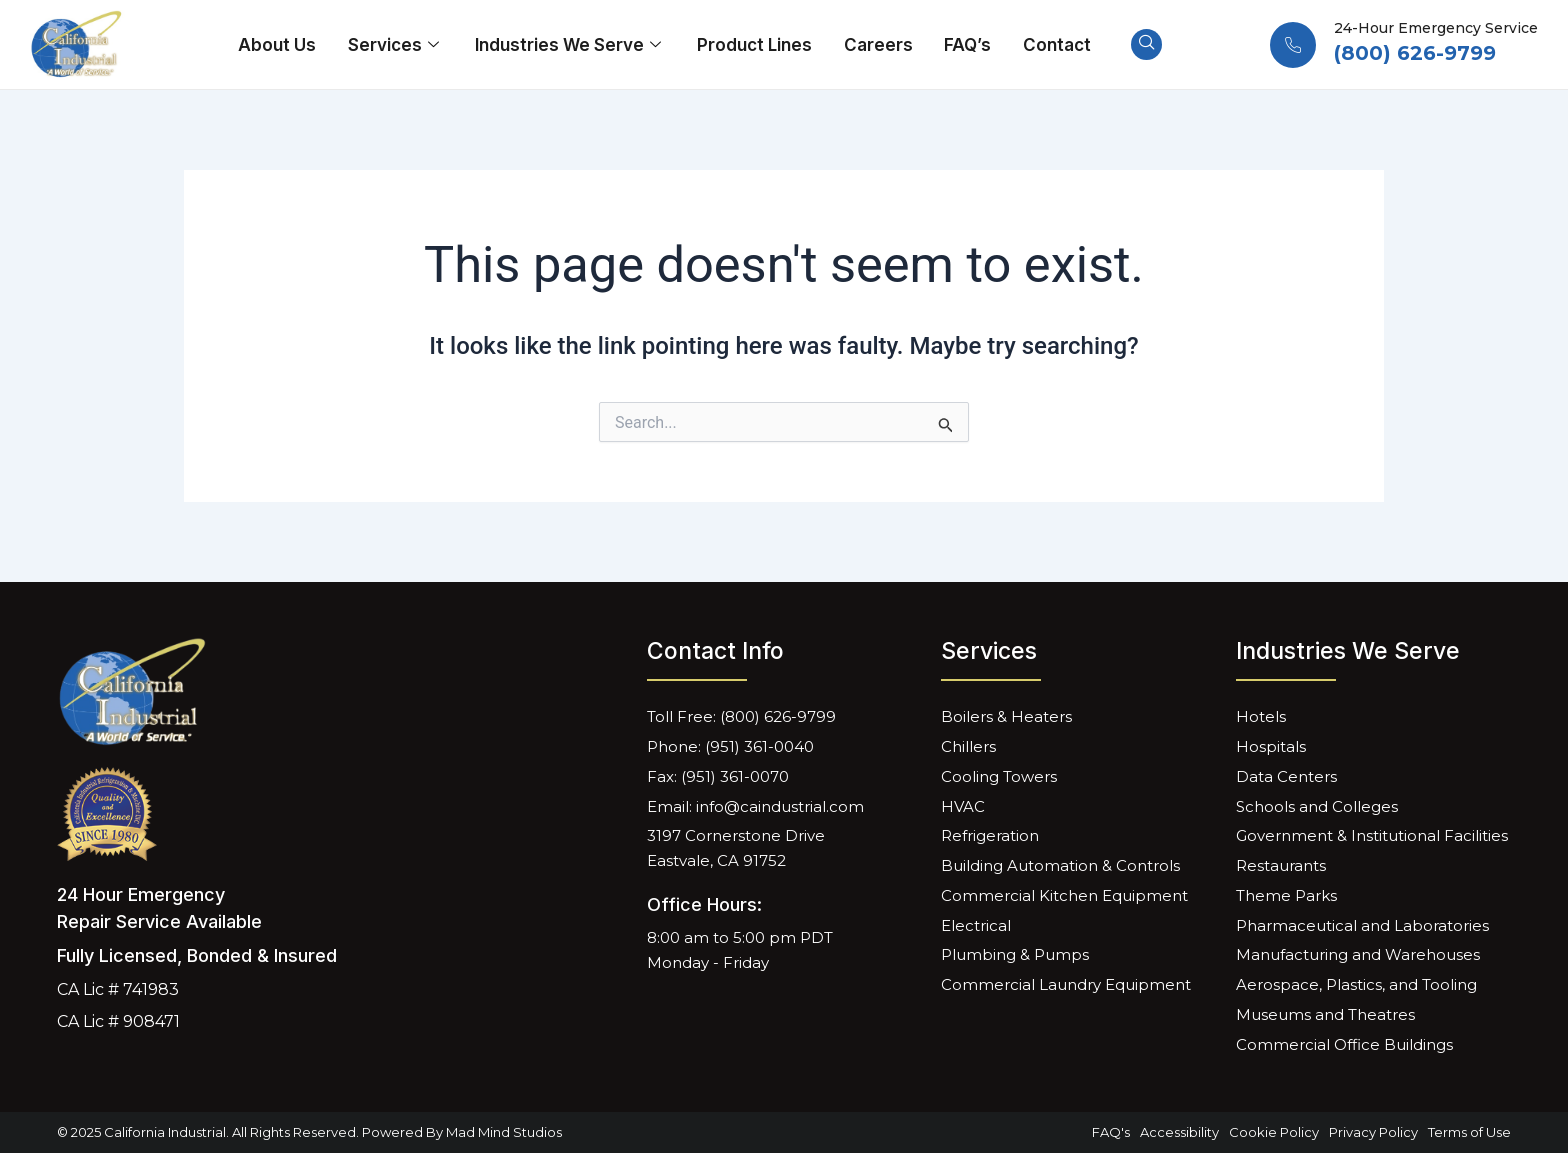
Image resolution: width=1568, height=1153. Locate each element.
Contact (1053, 45)
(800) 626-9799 (1415, 53)
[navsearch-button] (1142, 45)
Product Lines (755, 45)
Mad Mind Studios (504, 1132)
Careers (877, 45)
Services (399, 45)
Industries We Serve (572, 45)
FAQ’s (965, 45)
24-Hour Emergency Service (1436, 28)
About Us (282, 45)
